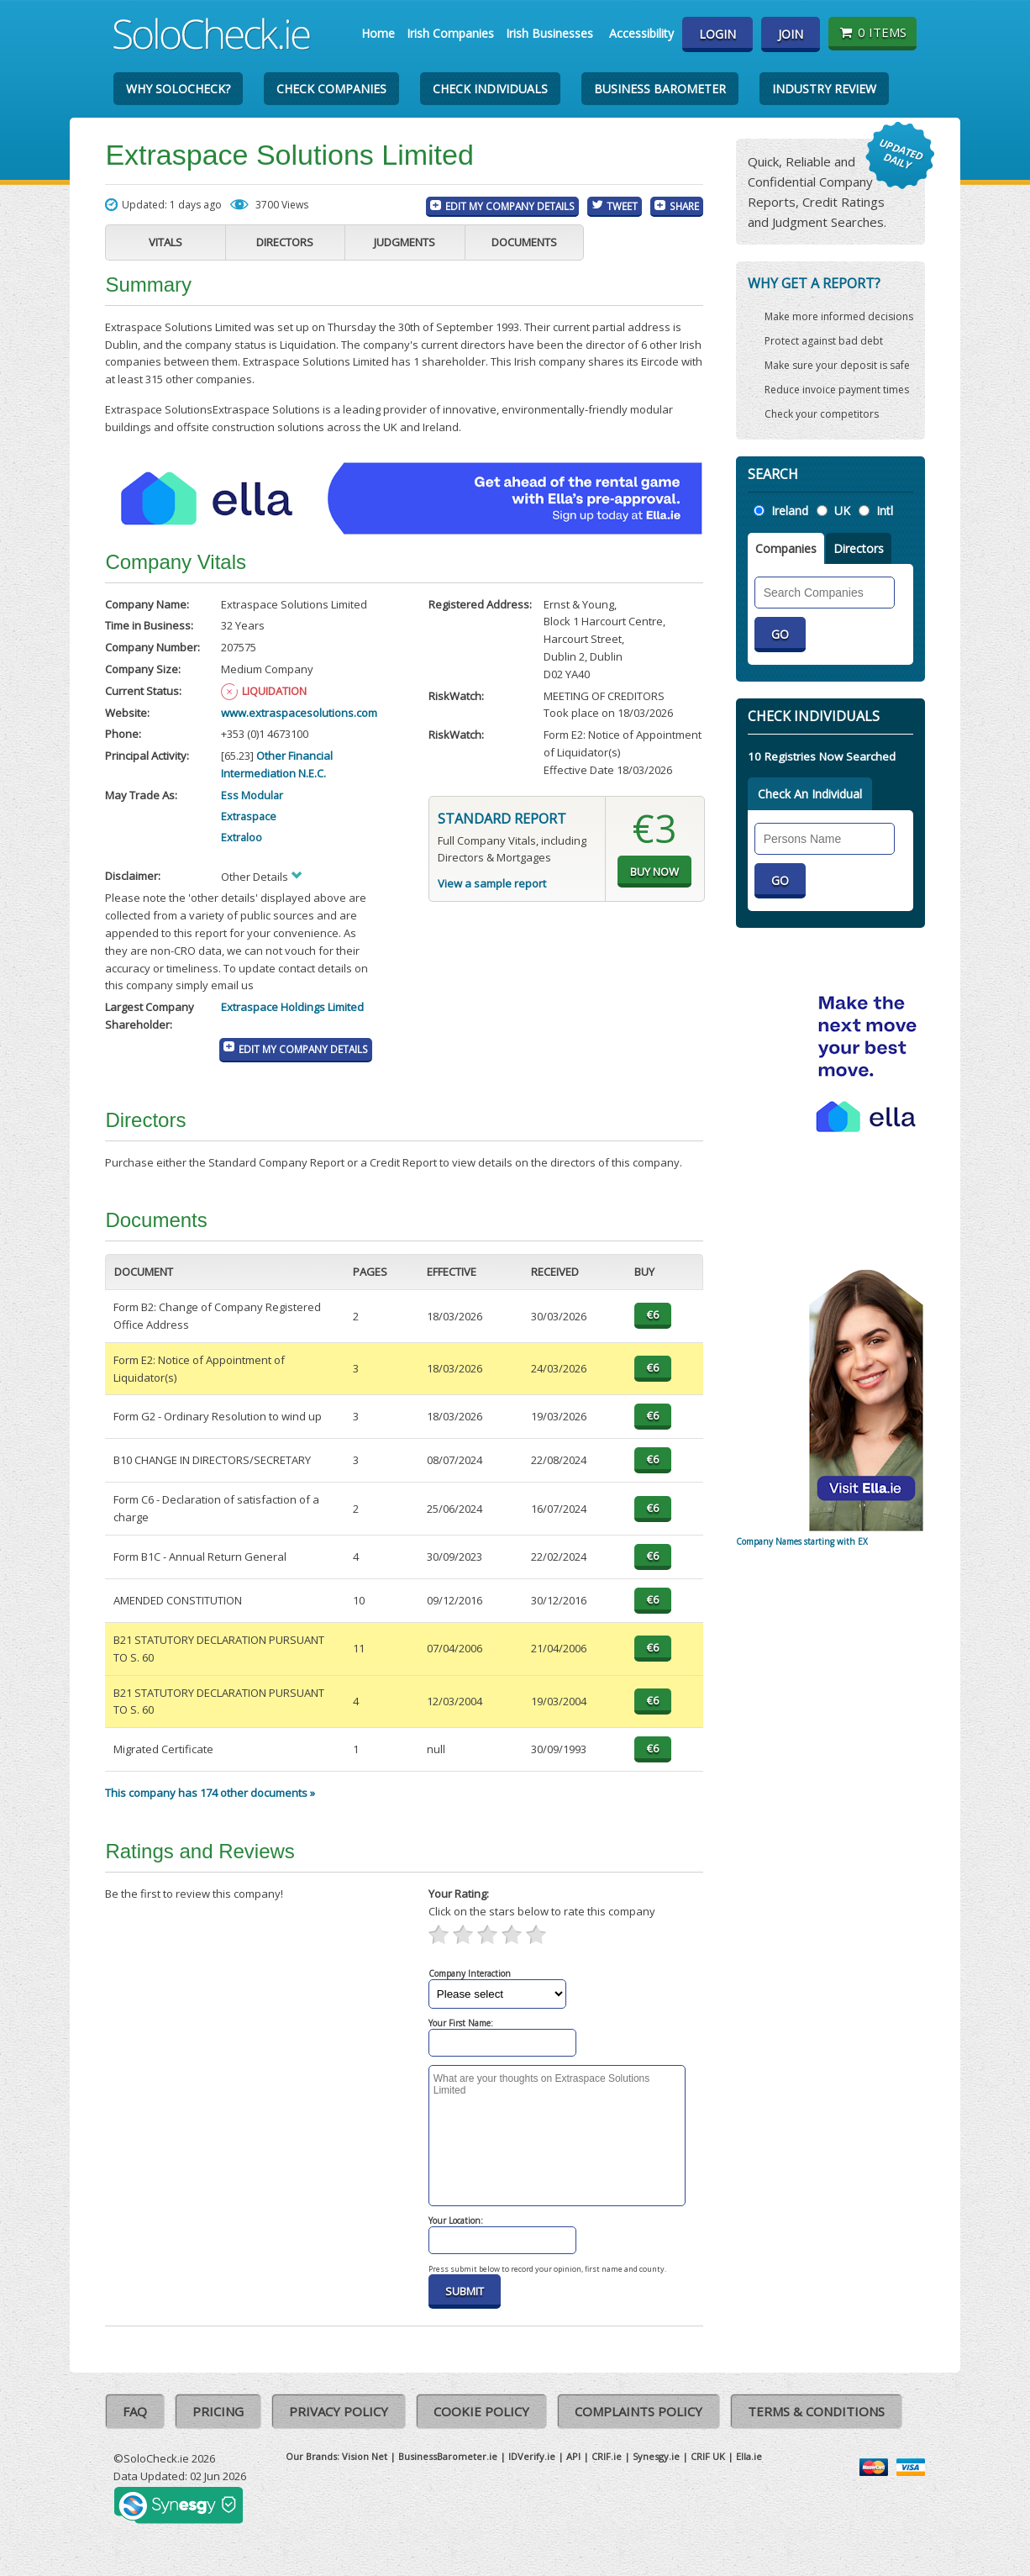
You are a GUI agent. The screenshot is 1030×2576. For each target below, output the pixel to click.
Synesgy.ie (656, 2456)
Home (378, 33)
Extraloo (241, 837)
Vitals (165, 242)
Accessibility (641, 33)
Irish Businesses (549, 33)
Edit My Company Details (510, 206)
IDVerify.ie (531, 2456)
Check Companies (331, 89)
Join (790, 34)
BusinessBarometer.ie (447, 2456)
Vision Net (364, 2456)
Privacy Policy (338, 2411)
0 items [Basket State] (872, 32)
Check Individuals (490, 89)
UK (842, 511)
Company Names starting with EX (802, 1541)
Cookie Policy (481, 2411)
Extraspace (248, 816)
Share (684, 206)
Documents (524, 242)
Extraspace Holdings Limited (292, 1006)
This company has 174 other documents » (210, 1792)
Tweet (622, 206)
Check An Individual (810, 794)
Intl (884, 511)
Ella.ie (749, 2456)
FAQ (135, 2411)
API (573, 2456)
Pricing (218, 2411)
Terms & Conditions (816, 2411)
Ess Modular (252, 795)
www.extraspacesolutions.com (299, 712)
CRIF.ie (606, 2456)
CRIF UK (708, 2456)
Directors (284, 242)
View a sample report (492, 883)
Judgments (404, 242)
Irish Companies (450, 33)
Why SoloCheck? (178, 89)
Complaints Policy (638, 2411)
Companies (786, 548)
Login (717, 34)
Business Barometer (660, 89)
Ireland (789, 511)
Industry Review (824, 89)
